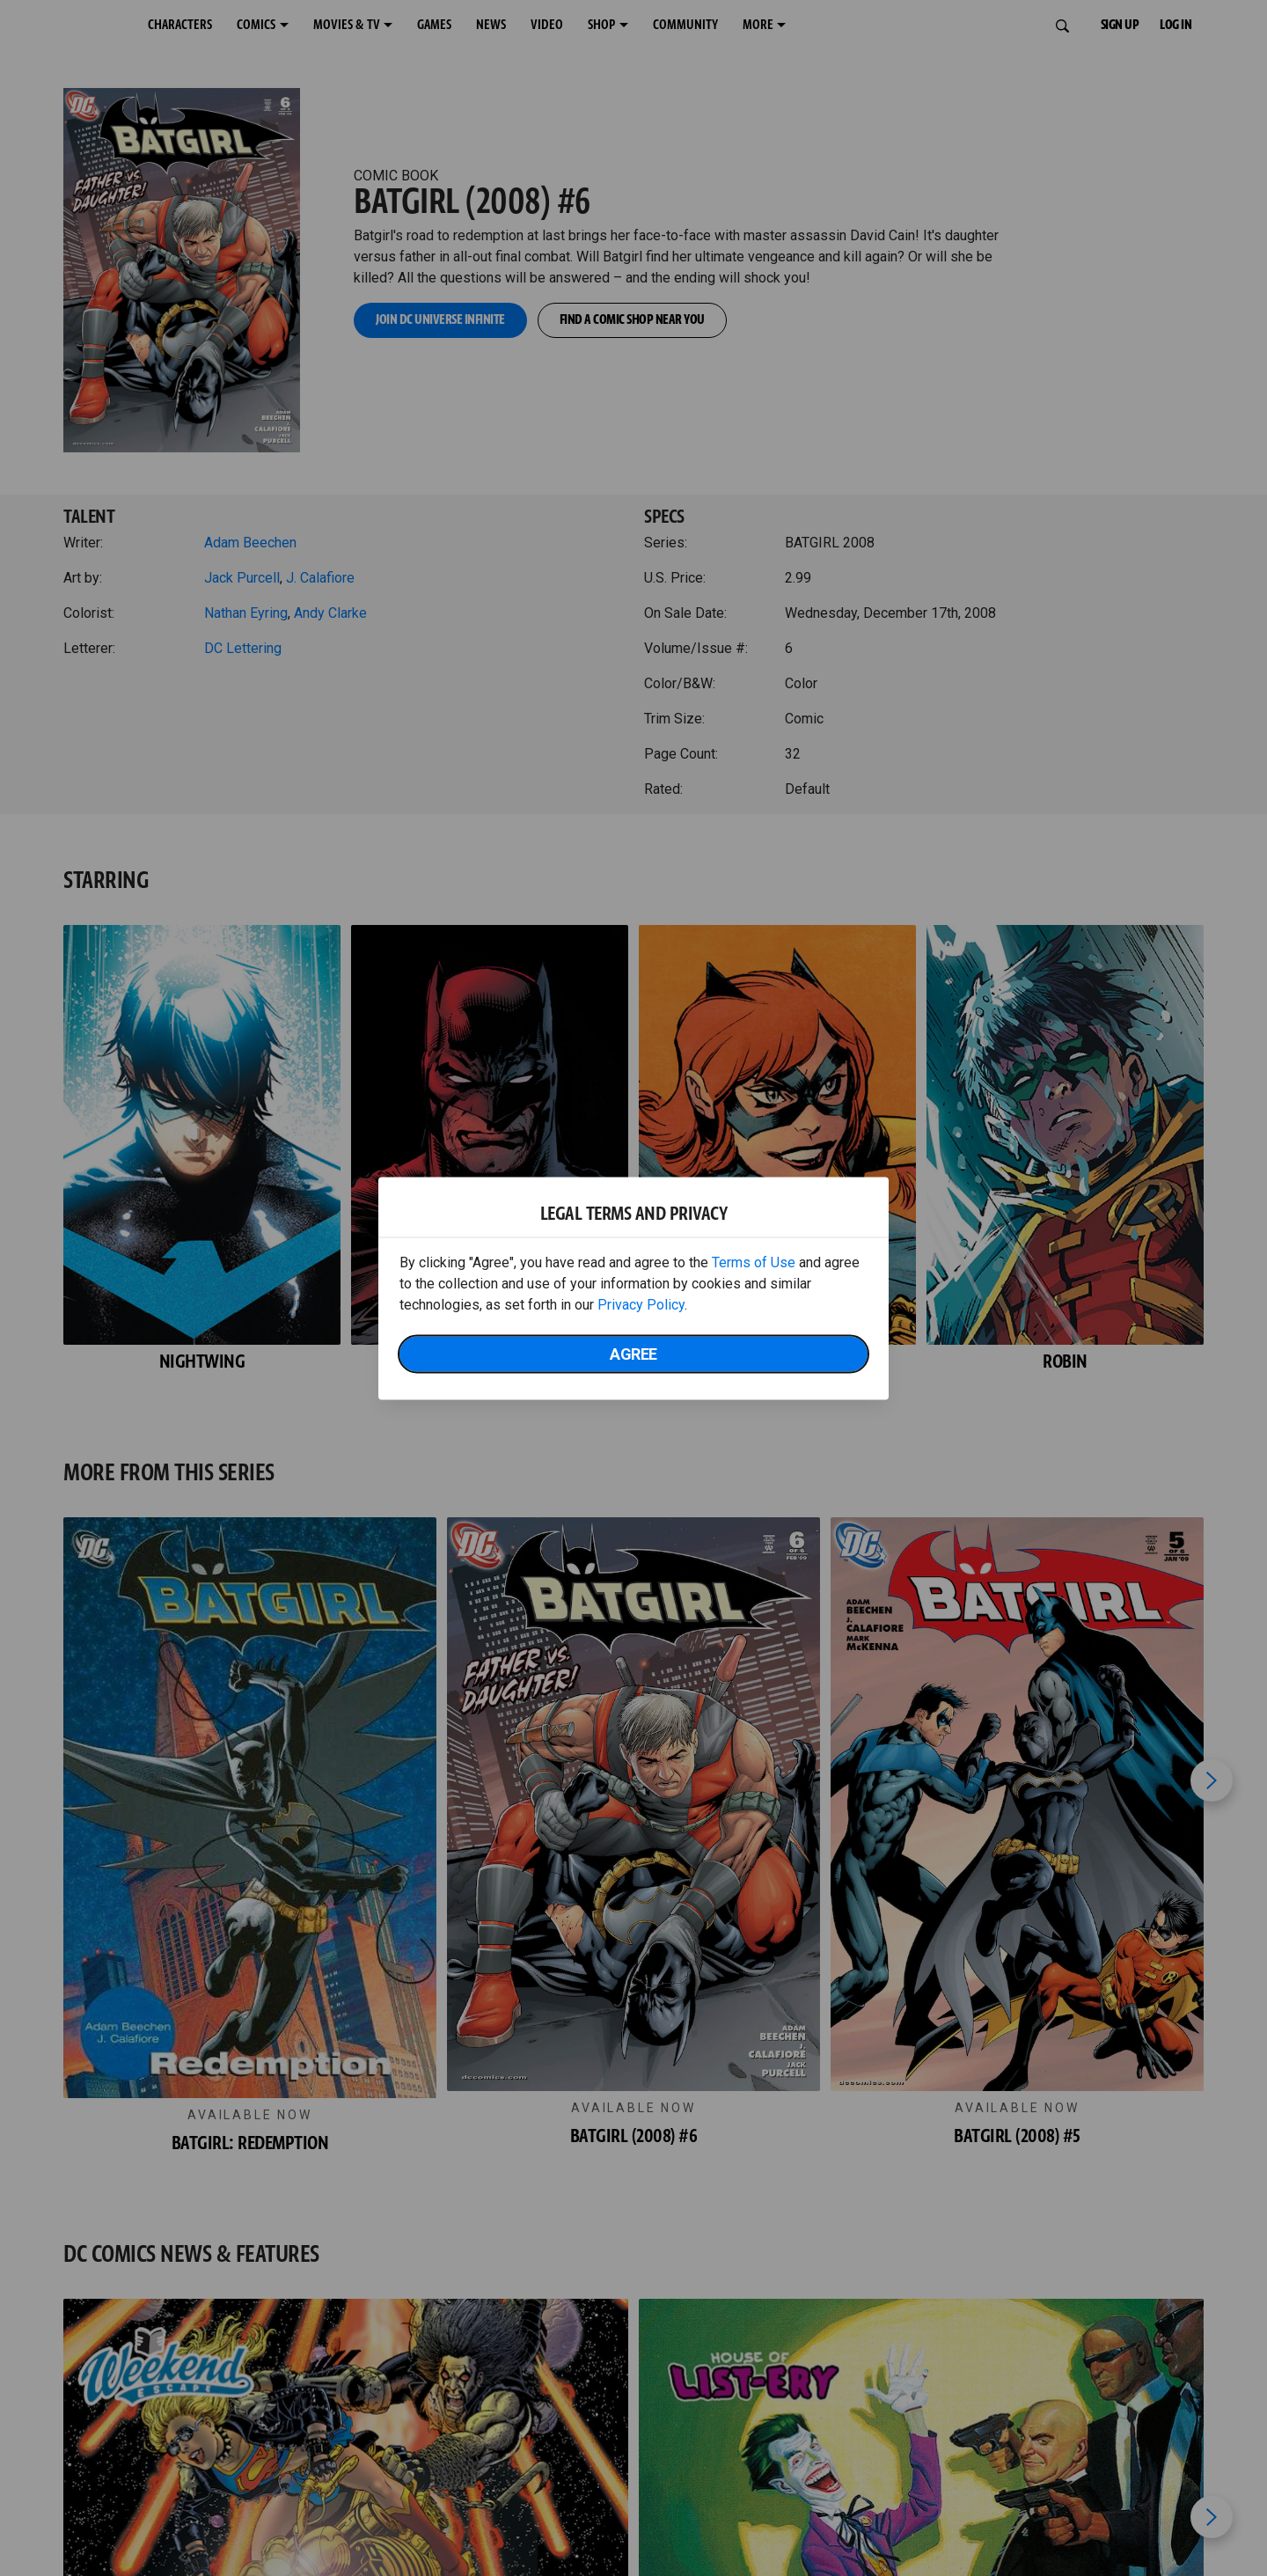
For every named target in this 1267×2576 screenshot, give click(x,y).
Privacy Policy (641, 1303)
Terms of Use (753, 1261)
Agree (633, 1353)
